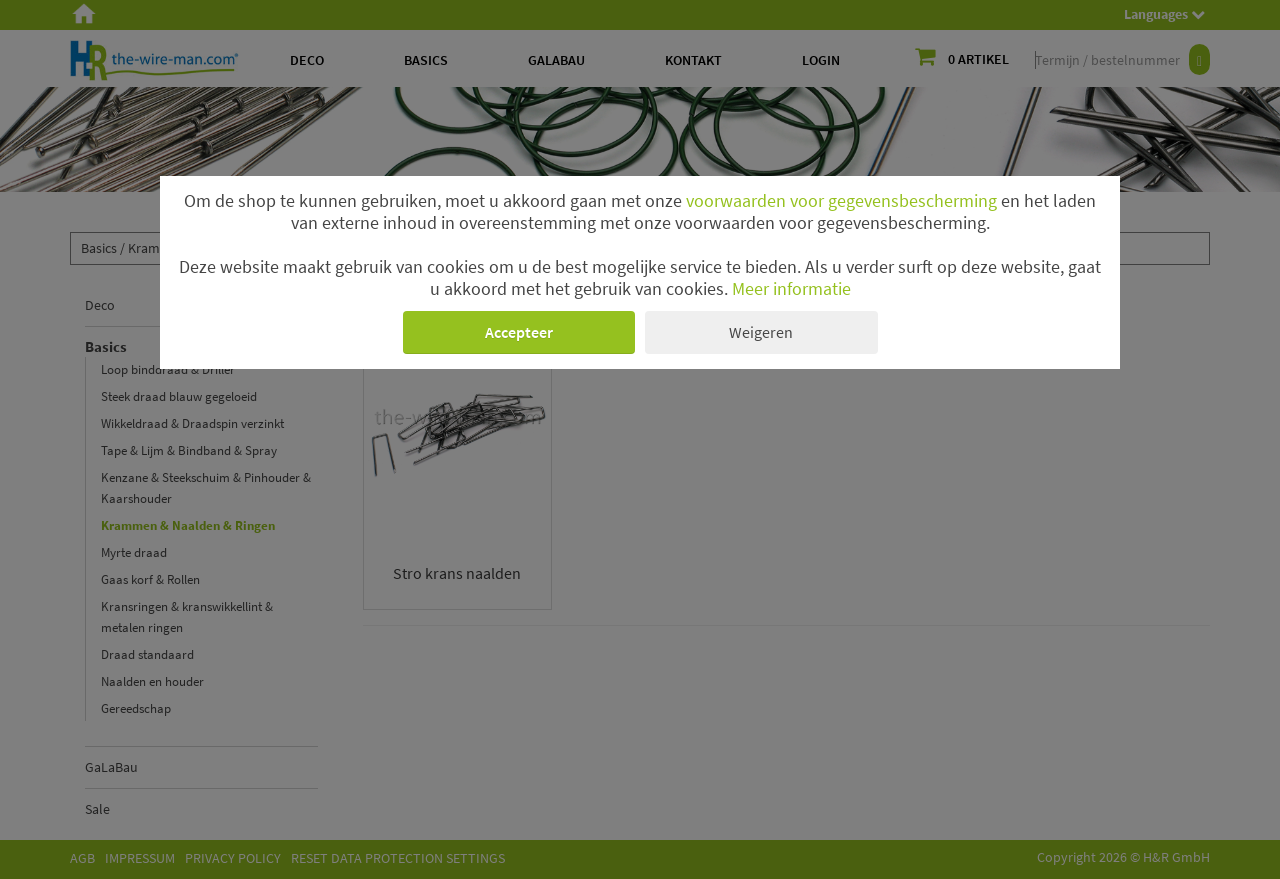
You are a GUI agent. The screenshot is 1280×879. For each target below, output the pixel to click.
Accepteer (519, 332)
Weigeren (761, 332)
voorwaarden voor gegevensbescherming (841, 201)
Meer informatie (791, 289)
